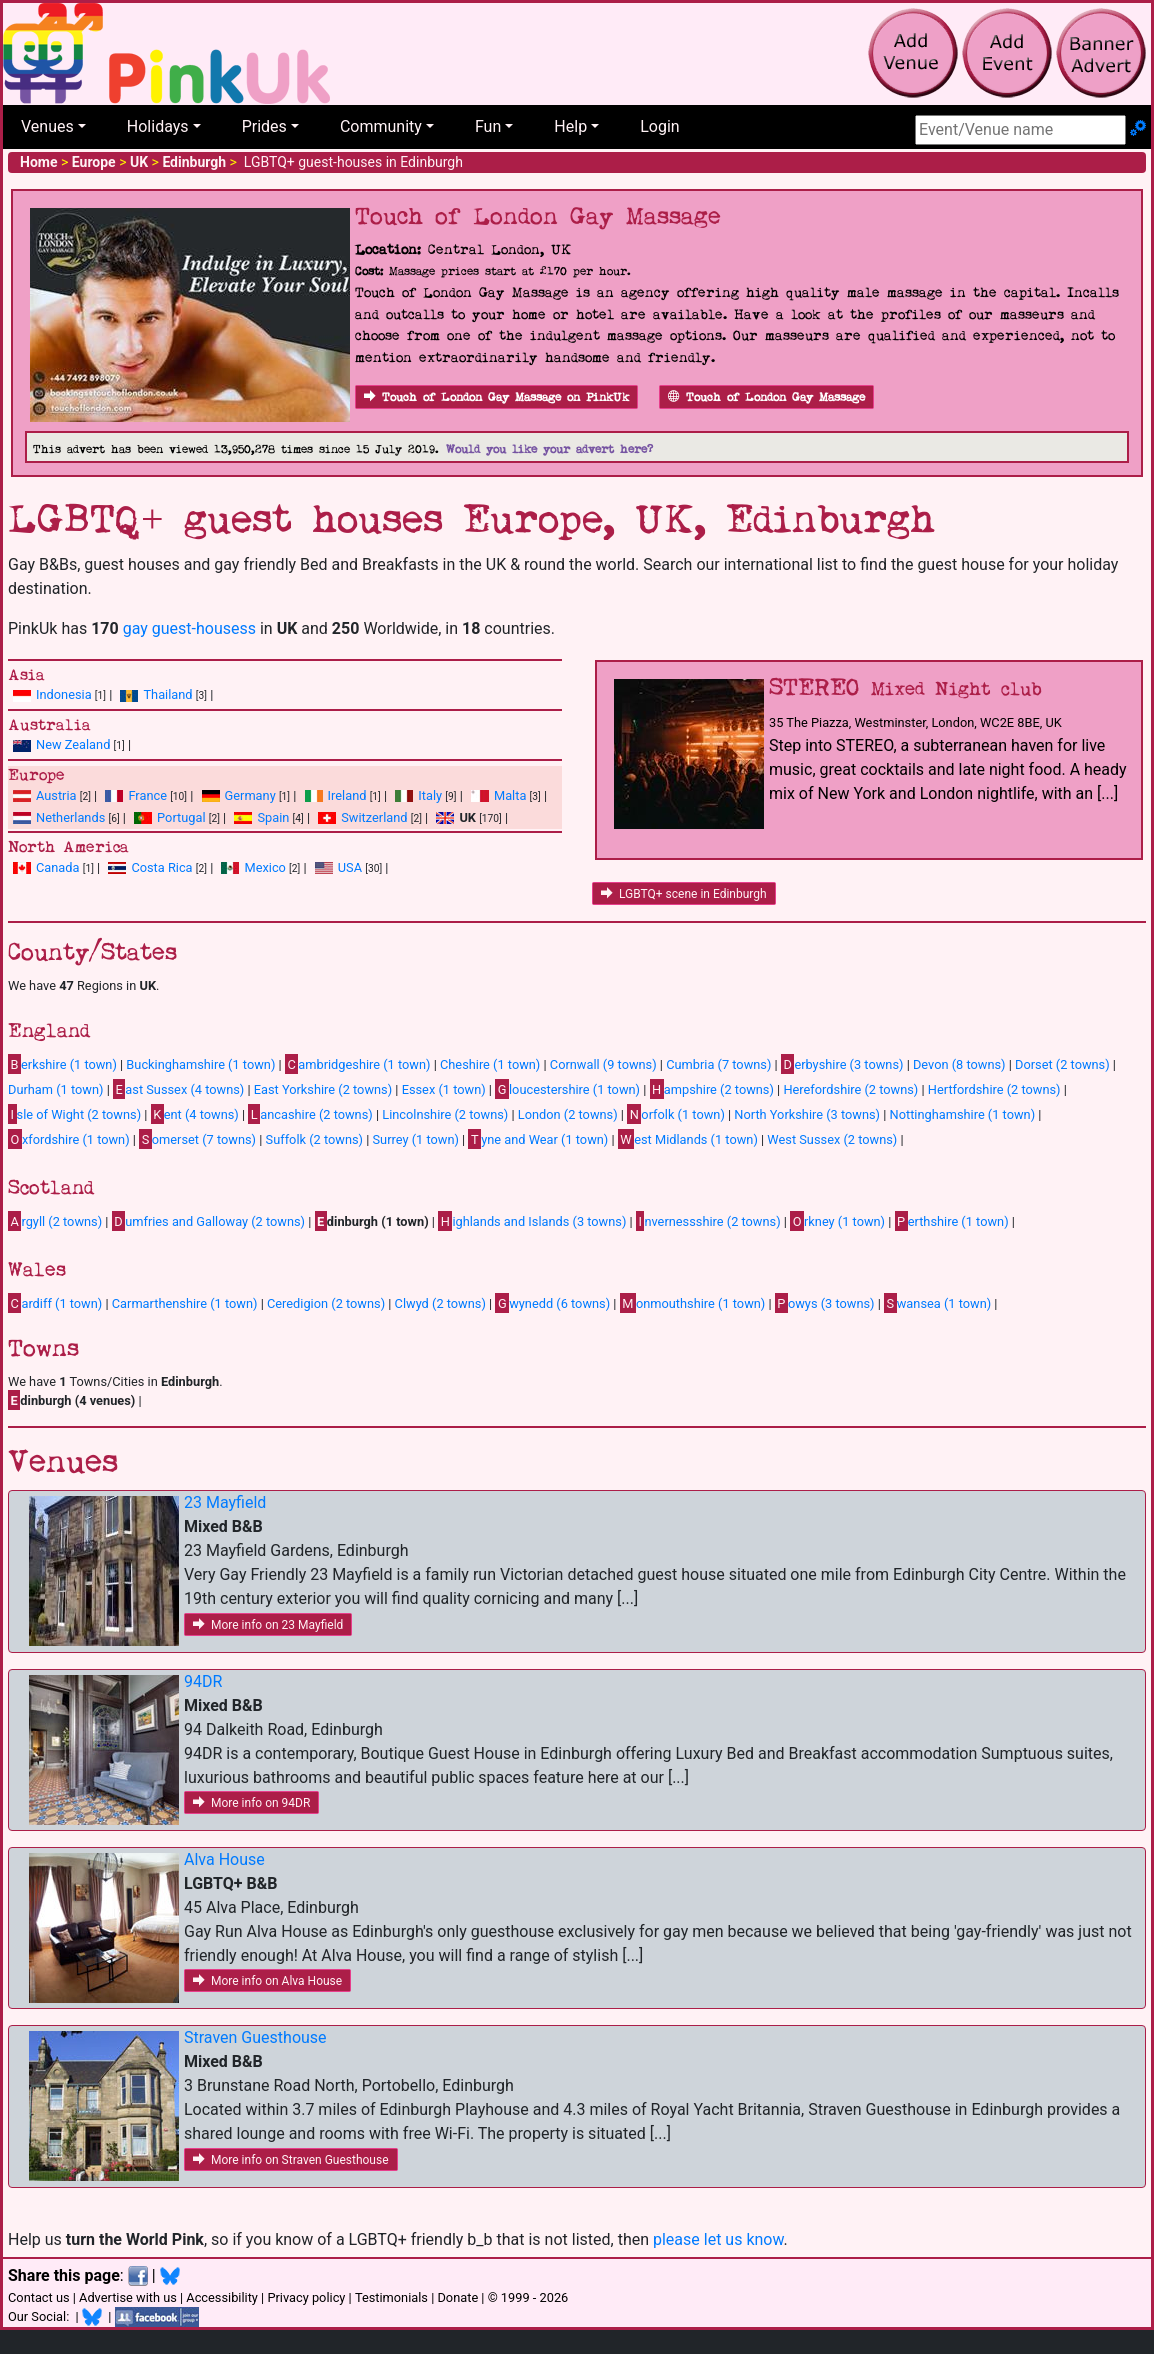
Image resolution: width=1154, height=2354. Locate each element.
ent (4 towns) (195, 1114)
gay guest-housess (189, 628)
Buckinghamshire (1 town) (200, 1064)
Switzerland (374, 817)
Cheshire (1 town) (490, 1064)
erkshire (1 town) (62, 1064)
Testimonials (391, 2297)
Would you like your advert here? (549, 449)
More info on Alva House (267, 1981)
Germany (250, 795)
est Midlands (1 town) (688, 1139)
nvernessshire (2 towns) (708, 1221)
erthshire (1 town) (952, 1221)
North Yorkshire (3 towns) (807, 1114)
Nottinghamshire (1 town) (963, 1114)
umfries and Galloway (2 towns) (208, 1221)
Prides (264, 126)
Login (659, 126)
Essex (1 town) (444, 1089)
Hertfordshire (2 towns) (994, 1089)
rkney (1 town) (837, 1221)
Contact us (39, 2297)
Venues (47, 126)
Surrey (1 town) (416, 1139)
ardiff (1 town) (55, 1303)
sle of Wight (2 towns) (74, 1114)
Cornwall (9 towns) (603, 1064)
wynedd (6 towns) (552, 1303)
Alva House (224, 1859)
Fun (488, 126)
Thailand (167, 694)
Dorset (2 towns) (1062, 1064)
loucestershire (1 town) (567, 1089)
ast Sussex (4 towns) (178, 1089)
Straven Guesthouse (255, 2037)
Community (381, 126)
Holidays (158, 126)
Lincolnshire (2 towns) (445, 1114)
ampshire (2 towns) (712, 1089)
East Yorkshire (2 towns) (323, 1089)
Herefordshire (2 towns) (850, 1089)
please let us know (718, 2239)
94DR (203, 1681)
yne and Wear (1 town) (538, 1139)
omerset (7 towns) (197, 1139)
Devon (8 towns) (959, 1064)
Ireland (347, 795)
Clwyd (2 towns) (440, 1303)
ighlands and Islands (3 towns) (532, 1221)
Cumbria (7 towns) (718, 1064)
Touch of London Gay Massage (766, 397)
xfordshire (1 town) (69, 1139)
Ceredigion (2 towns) (326, 1303)
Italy (430, 795)
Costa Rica (161, 867)
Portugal (181, 817)
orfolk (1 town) (676, 1114)
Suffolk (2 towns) (314, 1139)
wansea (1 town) (937, 1303)
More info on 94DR (251, 1803)
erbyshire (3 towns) (842, 1064)
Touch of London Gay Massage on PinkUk (496, 397)
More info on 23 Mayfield (268, 1625)
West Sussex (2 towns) (832, 1139)
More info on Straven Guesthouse (291, 2160)
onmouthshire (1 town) (693, 1303)
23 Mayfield (225, 1502)
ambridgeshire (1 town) (358, 1064)
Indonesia (64, 694)
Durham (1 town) (55, 1089)
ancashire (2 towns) (310, 1114)
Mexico (264, 867)
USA (350, 867)
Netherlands (70, 817)
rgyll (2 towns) (55, 1221)
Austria (56, 795)
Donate (457, 2297)
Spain (273, 817)
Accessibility (222, 2297)
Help (570, 126)
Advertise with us (128, 2297)
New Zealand (73, 744)
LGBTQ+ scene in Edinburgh (684, 894)
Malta (510, 795)
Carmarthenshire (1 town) (185, 1303)
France (147, 795)
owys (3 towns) (825, 1303)
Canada (58, 867)
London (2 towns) (568, 1114)
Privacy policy (306, 2297)
